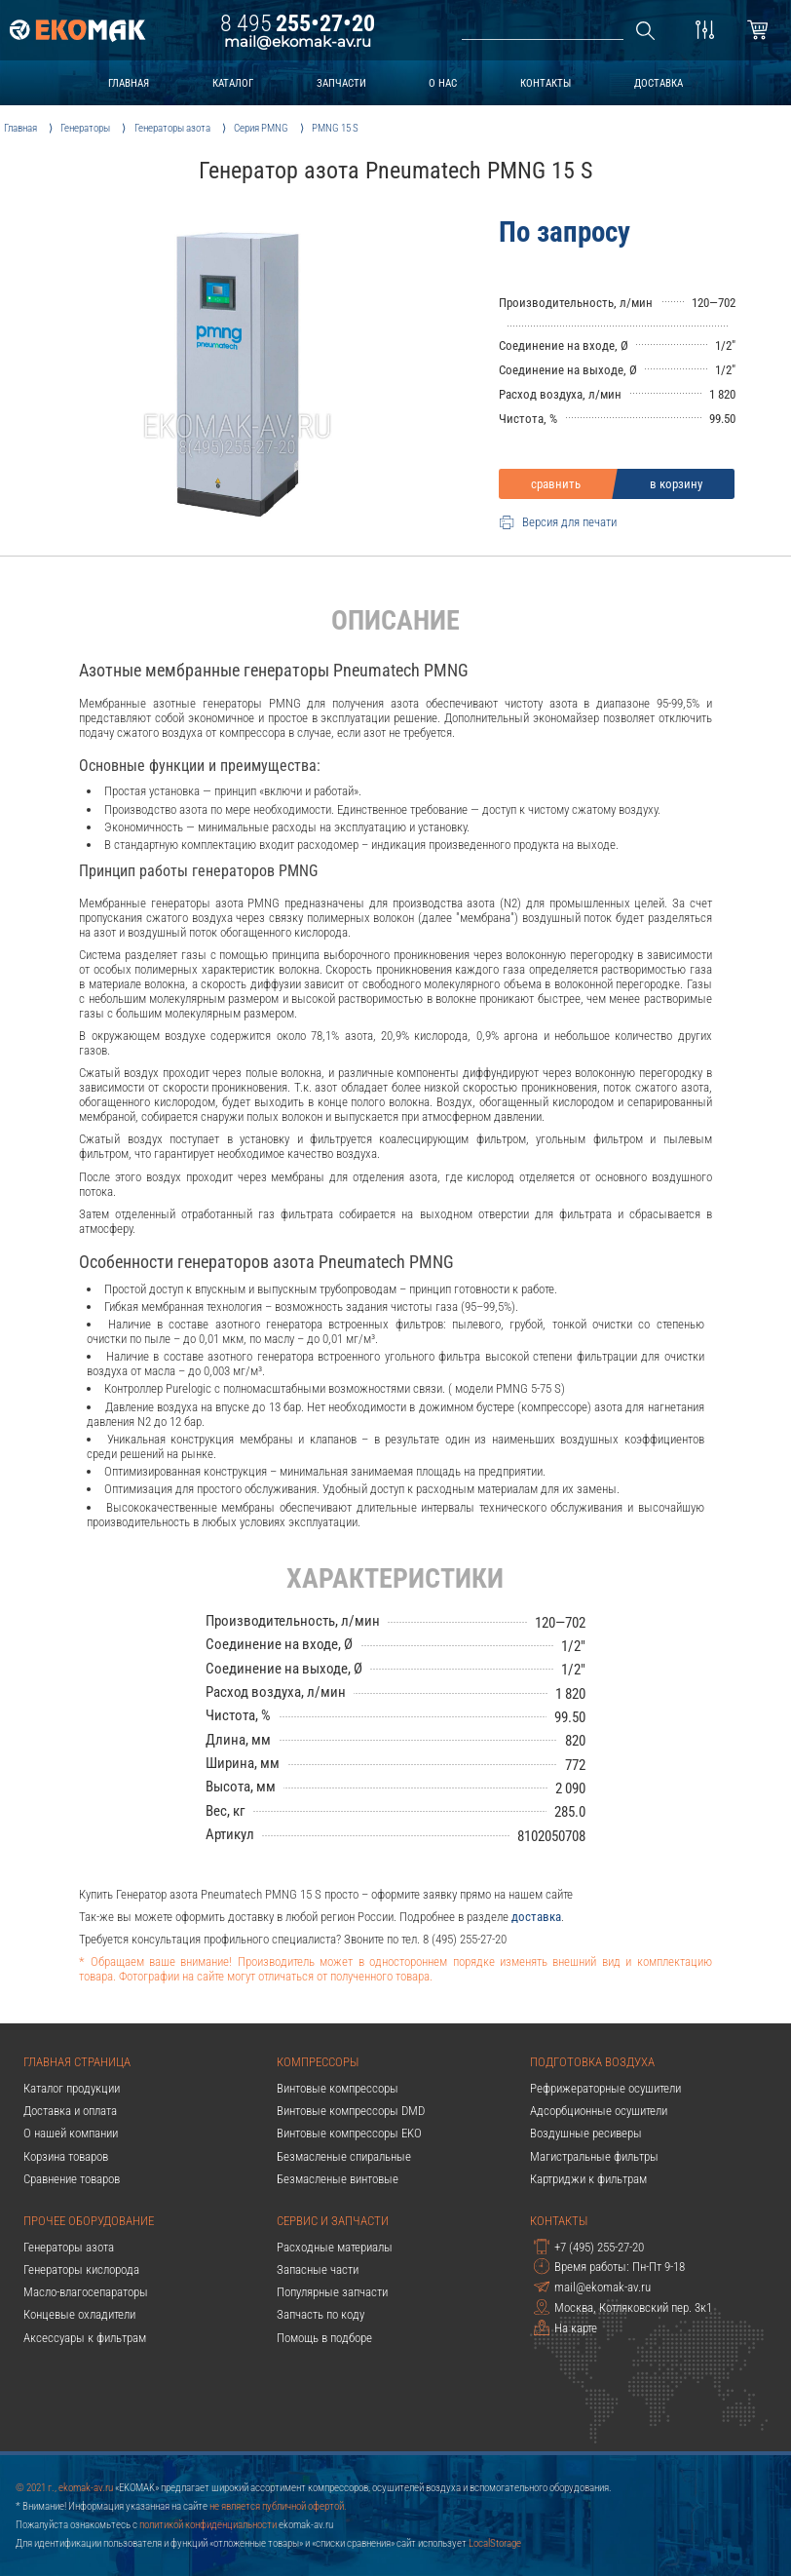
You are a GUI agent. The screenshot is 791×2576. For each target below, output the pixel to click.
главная (128, 83)
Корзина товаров (65, 2156)
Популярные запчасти (332, 2292)
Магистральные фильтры (594, 2156)
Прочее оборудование (88, 2220)
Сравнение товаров (71, 2179)
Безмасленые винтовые (337, 2179)
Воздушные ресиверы (586, 2133)
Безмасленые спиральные (344, 2156)
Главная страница (77, 2062)
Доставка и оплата (70, 2110)
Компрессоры (317, 2062)
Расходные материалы (335, 2247)
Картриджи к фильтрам (588, 2179)
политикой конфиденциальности (208, 2524)
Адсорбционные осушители (598, 2110)
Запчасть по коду (320, 2314)
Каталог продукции (71, 2088)
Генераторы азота (68, 2247)
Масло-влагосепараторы (85, 2292)
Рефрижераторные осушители (605, 2088)
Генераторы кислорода (81, 2269)
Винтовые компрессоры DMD (351, 2110)
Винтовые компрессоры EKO (349, 2133)
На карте (565, 2327)
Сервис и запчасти (333, 2220)
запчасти (341, 83)
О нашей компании (70, 2133)
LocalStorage (495, 2543)
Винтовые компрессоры (337, 2088)
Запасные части (317, 2269)
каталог (232, 83)
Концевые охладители (79, 2314)
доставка (658, 83)
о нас (443, 83)
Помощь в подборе (324, 2337)
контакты (545, 83)
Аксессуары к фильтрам (84, 2337)
